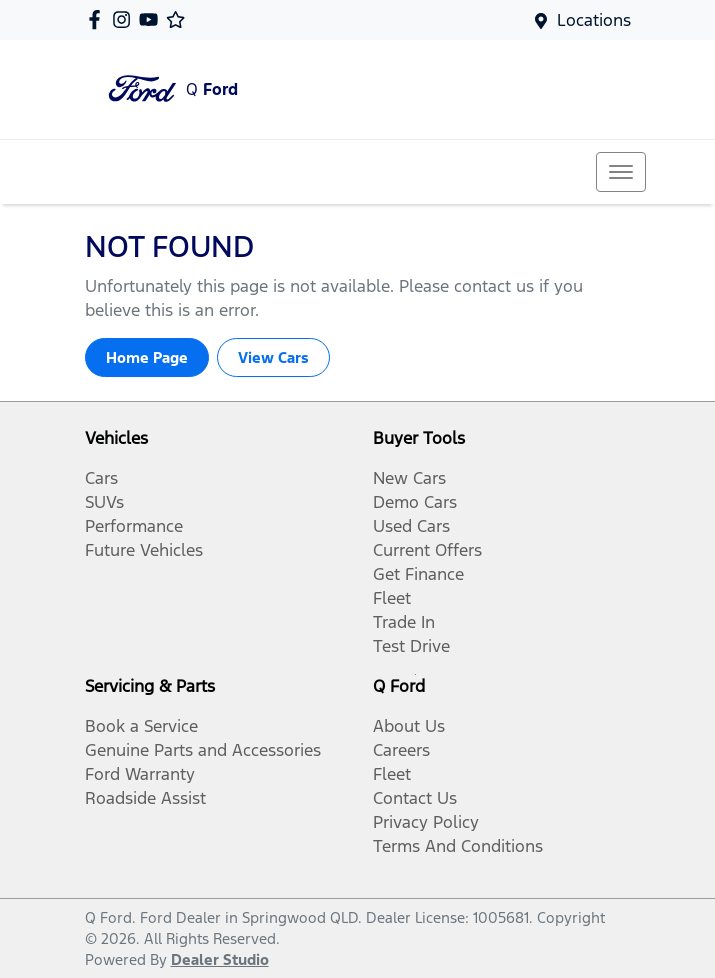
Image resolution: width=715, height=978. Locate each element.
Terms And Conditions (458, 846)
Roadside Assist (145, 798)
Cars (101, 478)
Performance (134, 526)
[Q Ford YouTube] (152, 19)
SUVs (104, 502)
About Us (409, 726)
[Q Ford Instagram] (125, 19)
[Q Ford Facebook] (98, 19)
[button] (621, 172)
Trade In (404, 622)
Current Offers (427, 550)
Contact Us (415, 798)
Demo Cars (415, 502)
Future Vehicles (144, 550)
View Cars (273, 357)
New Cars (409, 478)
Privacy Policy (426, 822)
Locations (594, 20)
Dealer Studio (220, 959)
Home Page (147, 357)
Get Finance (418, 574)
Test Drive (411, 646)
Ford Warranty (140, 774)
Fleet (392, 598)
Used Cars (411, 526)
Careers (401, 750)
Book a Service (141, 726)
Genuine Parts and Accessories (203, 750)
